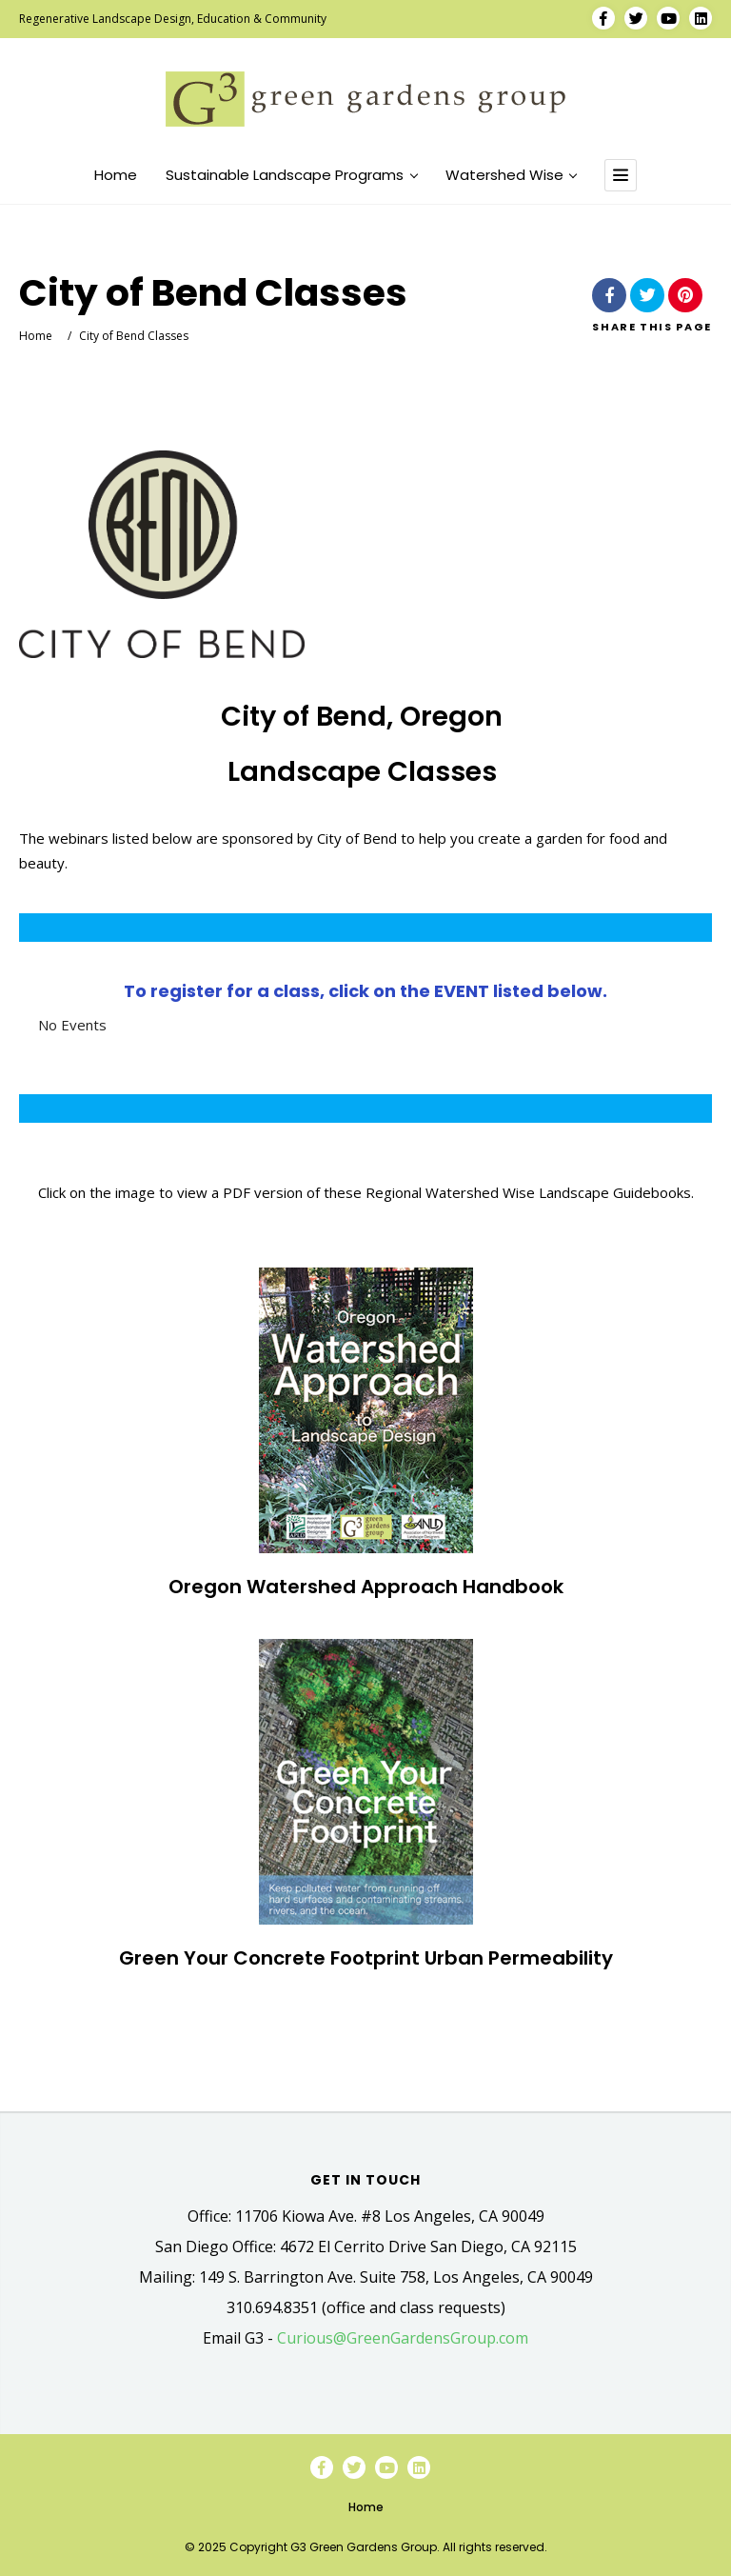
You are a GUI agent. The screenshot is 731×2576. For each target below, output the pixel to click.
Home (115, 175)
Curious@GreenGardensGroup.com (402, 2337)
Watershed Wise (511, 175)
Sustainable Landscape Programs (291, 175)
